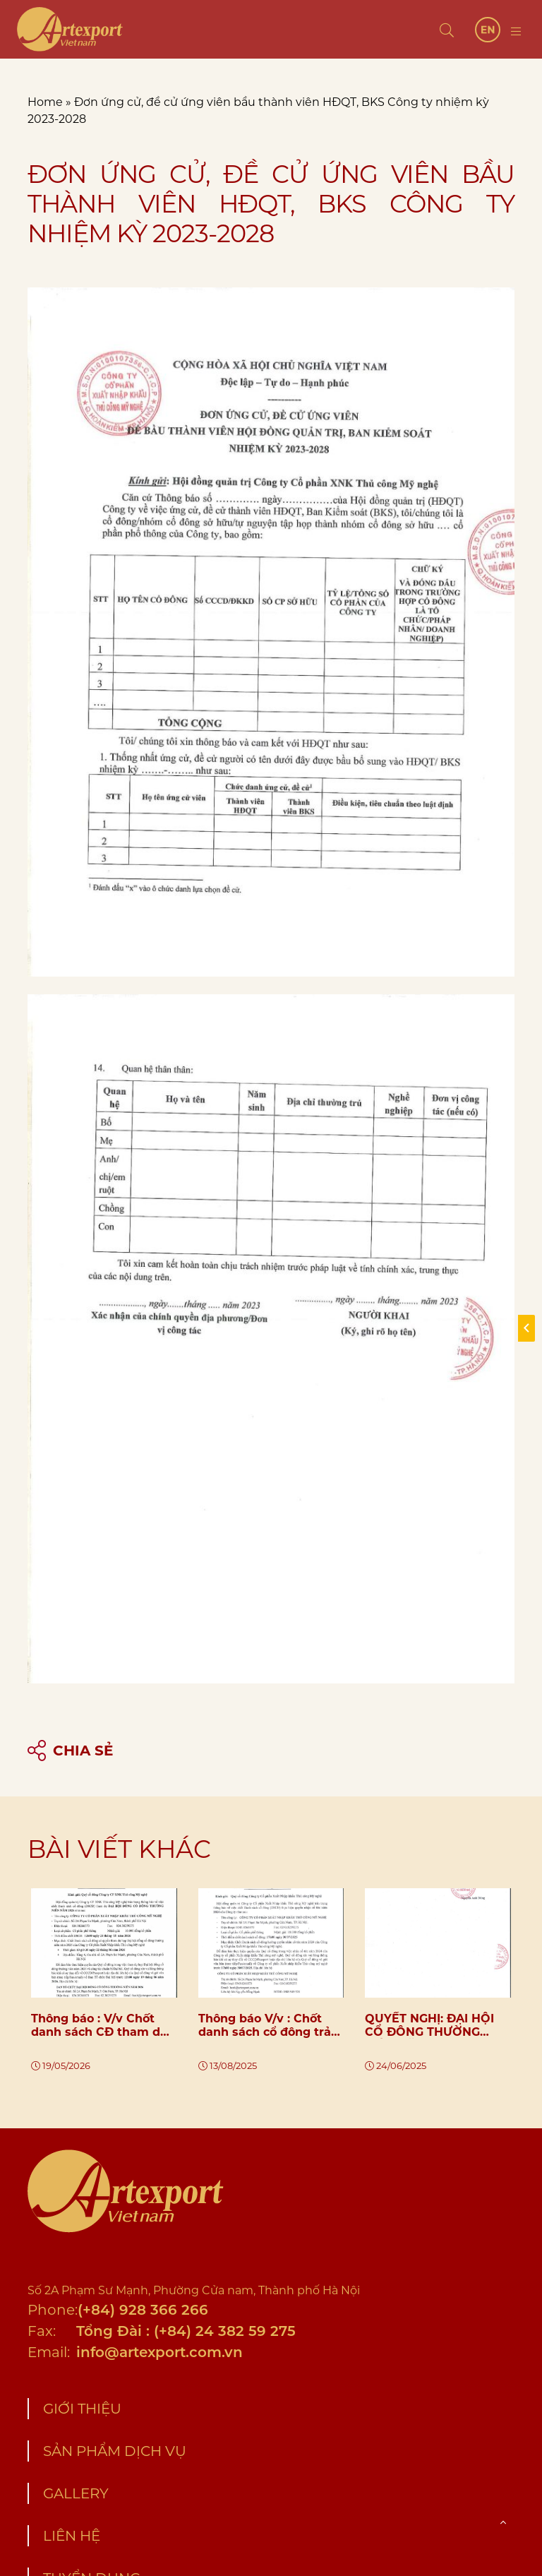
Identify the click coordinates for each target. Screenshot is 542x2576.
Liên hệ (71, 2535)
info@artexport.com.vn (159, 2352)
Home (45, 102)
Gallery (76, 2493)
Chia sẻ (70, 1750)
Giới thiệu (82, 2408)
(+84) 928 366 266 (143, 2309)
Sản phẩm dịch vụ (114, 2451)
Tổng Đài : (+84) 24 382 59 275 (186, 2330)
